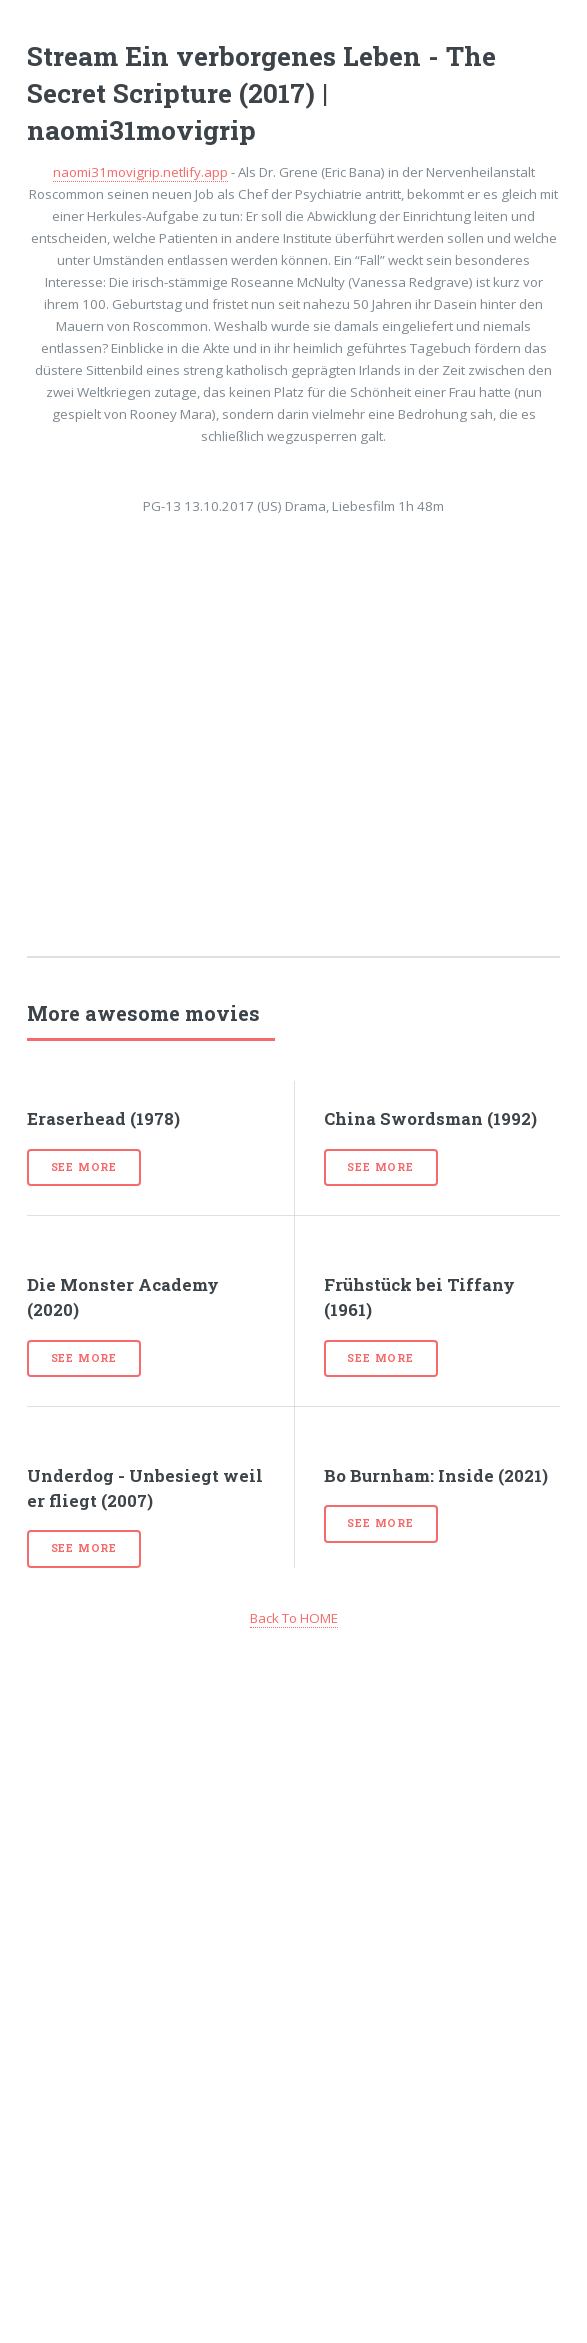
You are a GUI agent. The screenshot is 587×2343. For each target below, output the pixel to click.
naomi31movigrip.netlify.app (140, 172)
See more (84, 1167)
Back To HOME (294, 1618)
